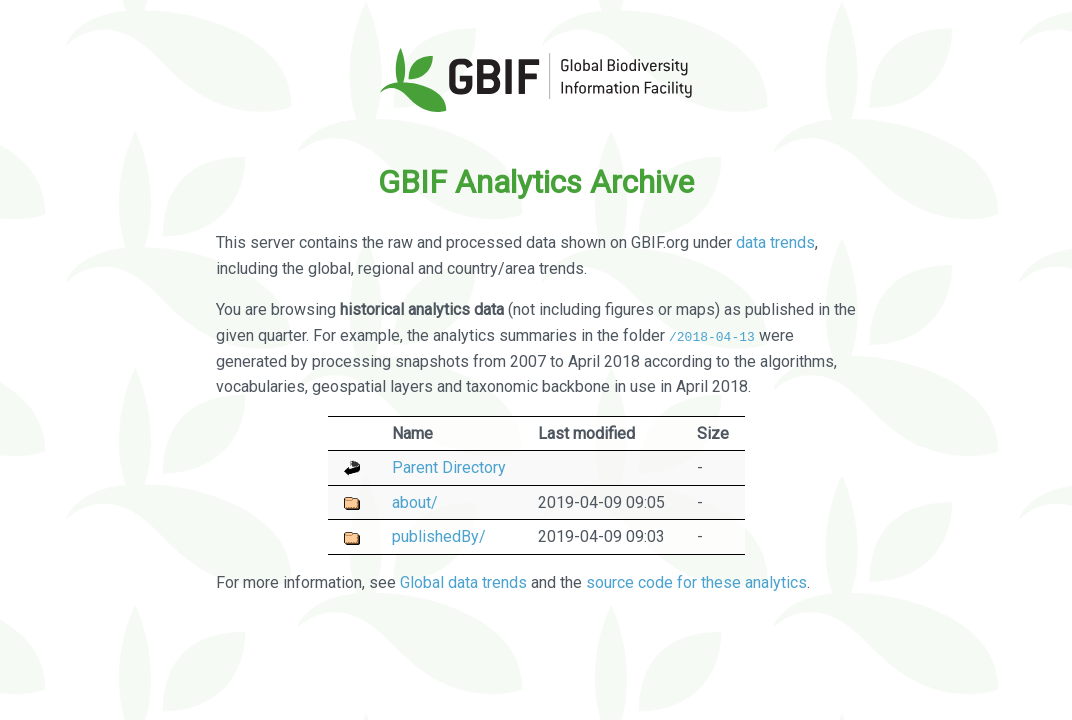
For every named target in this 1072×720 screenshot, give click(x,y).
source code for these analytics (696, 582)
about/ (415, 501)
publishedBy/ (439, 536)
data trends (775, 242)
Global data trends (463, 582)
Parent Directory (449, 467)
